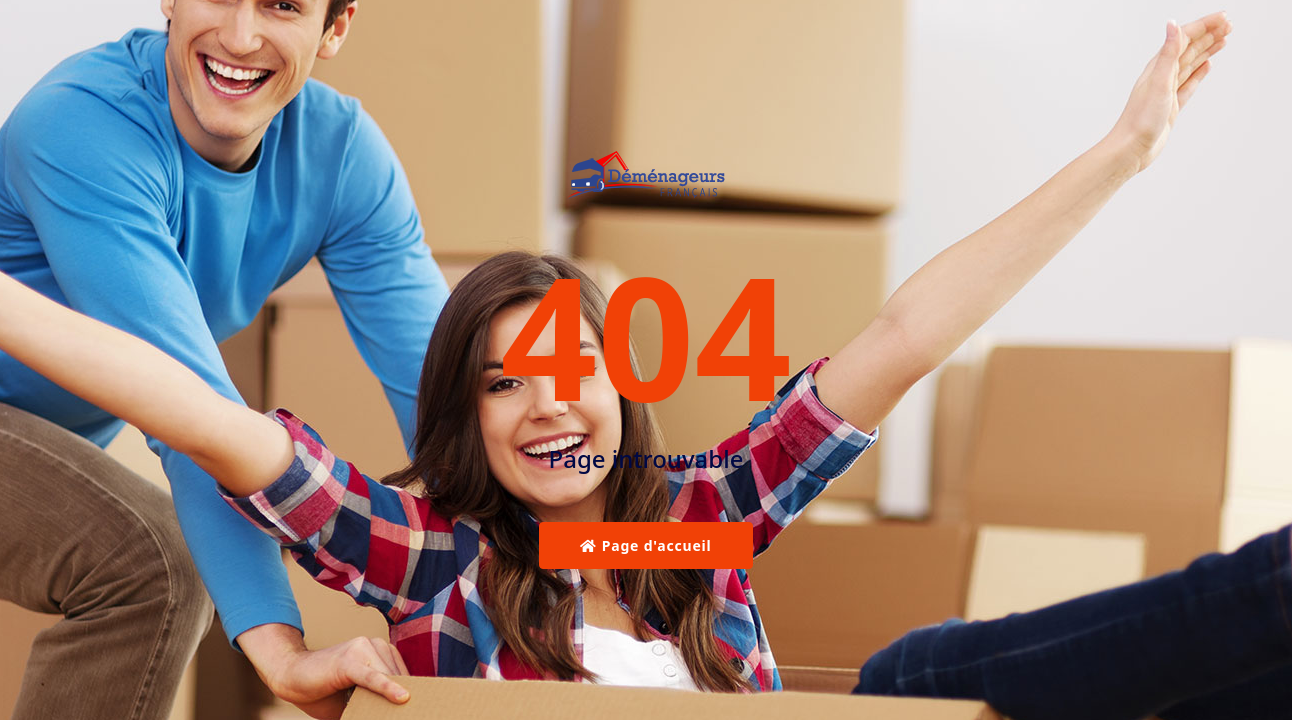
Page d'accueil (645, 545)
